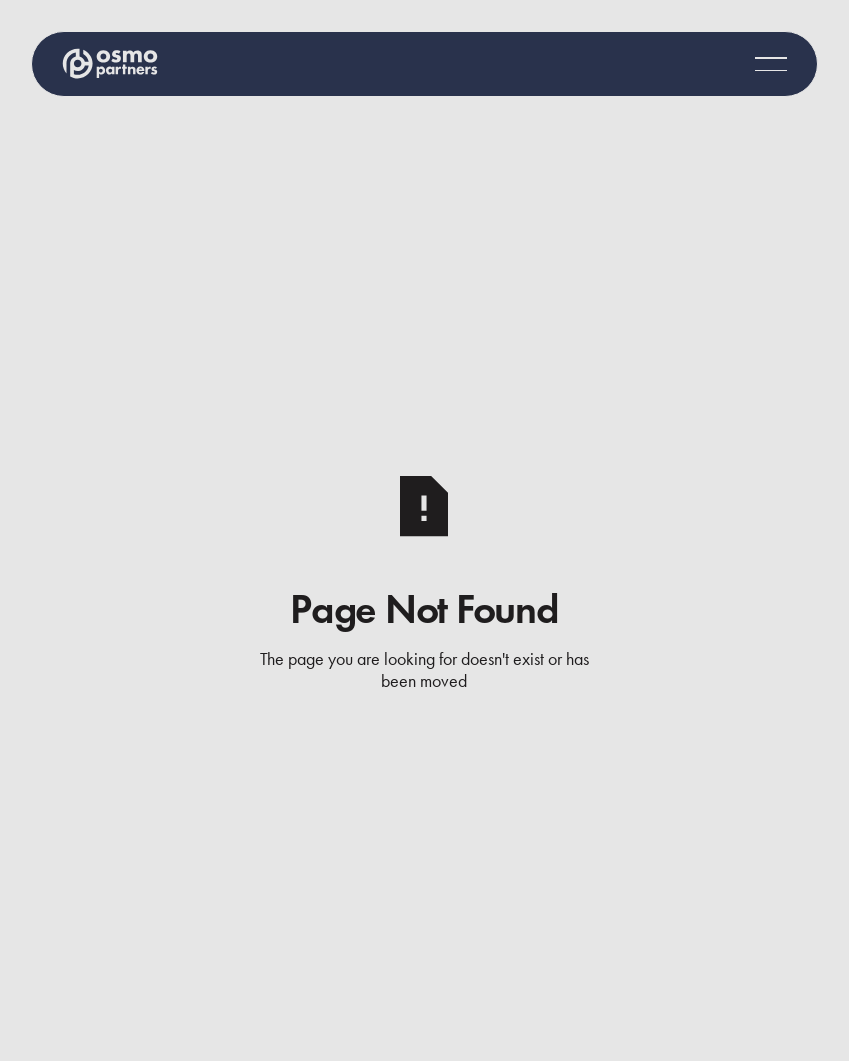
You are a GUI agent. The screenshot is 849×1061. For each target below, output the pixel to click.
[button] (771, 64)
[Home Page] (110, 63)
